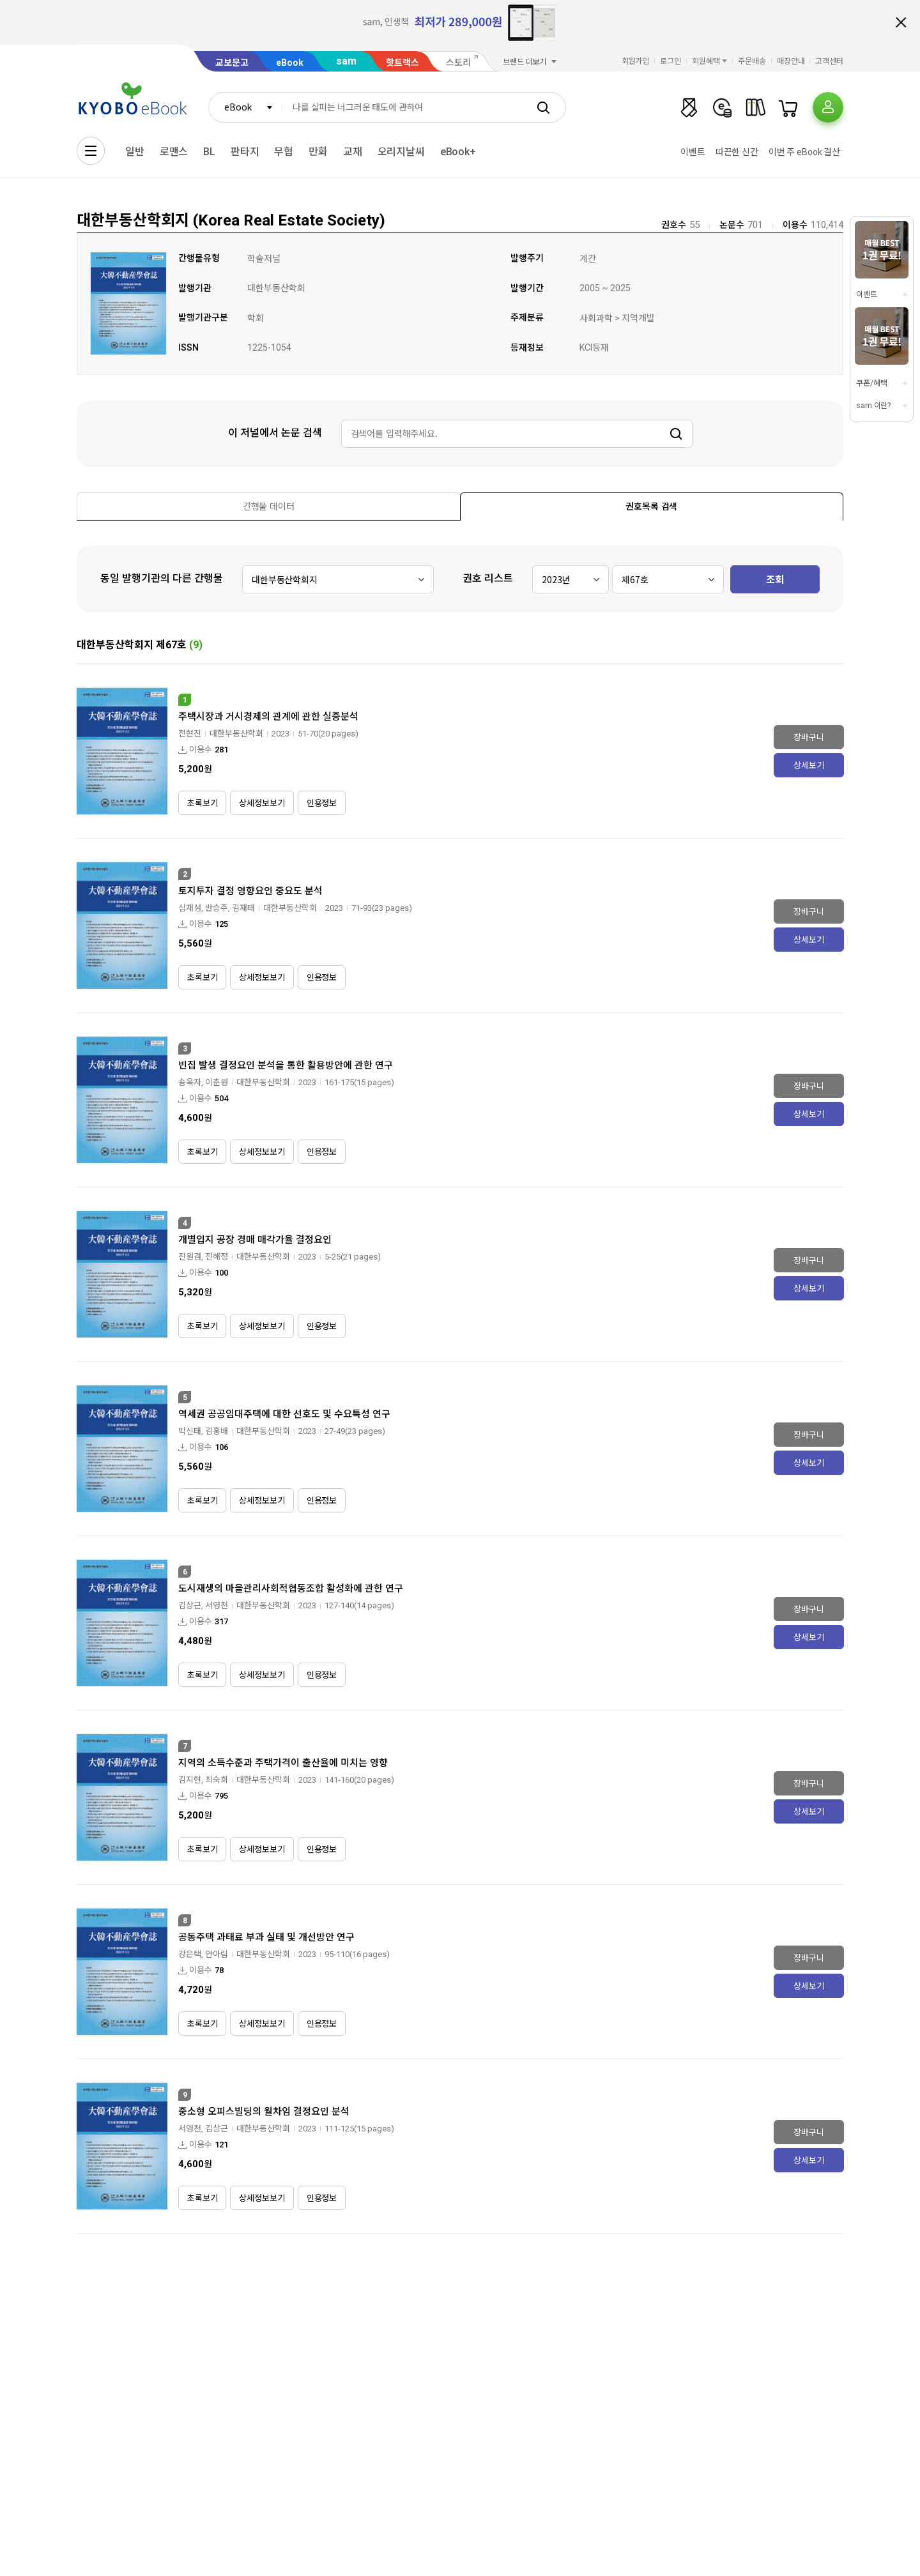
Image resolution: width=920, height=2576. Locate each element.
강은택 (189, 1954)
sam (346, 61)
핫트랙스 (402, 62)
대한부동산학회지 (115, 645)
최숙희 (216, 1780)
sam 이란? (873, 405)
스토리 (458, 62)
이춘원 (216, 1082)
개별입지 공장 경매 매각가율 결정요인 (255, 1240)
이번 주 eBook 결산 (804, 152)
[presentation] (268, 506)
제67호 (171, 645)
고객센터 (829, 61)
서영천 (216, 1605)
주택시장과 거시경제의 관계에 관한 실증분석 (268, 716)
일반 (134, 152)
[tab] (269, 506)
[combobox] (245, 107)
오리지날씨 (401, 152)
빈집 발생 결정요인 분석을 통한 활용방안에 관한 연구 (285, 1065)
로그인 (670, 61)
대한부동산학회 (236, 733)
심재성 (189, 908)
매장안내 (791, 61)
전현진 (189, 733)
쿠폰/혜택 (871, 383)
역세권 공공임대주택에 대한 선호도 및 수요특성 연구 (284, 1414)
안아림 (216, 1954)
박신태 (189, 1431)
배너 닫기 (900, 22)
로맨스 (174, 152)
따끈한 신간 (737, 152)
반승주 (216, 908)
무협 (283, 152)
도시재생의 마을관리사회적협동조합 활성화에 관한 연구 (290, 1588)
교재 (352, 152)
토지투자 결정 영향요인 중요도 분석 (250, 891)
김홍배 (216, 1431)
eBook (289, 62)
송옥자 (189, 1082)
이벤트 (692, 152)
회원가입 (636, 61)
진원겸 (189, 1256)
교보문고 (232, 62)
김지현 (189, 1780)
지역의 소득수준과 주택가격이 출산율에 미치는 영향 (283, 1763)
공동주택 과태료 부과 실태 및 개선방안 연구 (266, 1937)
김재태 (243, 908)
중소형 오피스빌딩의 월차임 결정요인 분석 (263, 2111)
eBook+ (458, 152)
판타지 (245, 152)
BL (209, 152)
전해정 (216, 1256)
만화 (318, 152)
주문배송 (752, 61)
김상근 (189, 1605)
